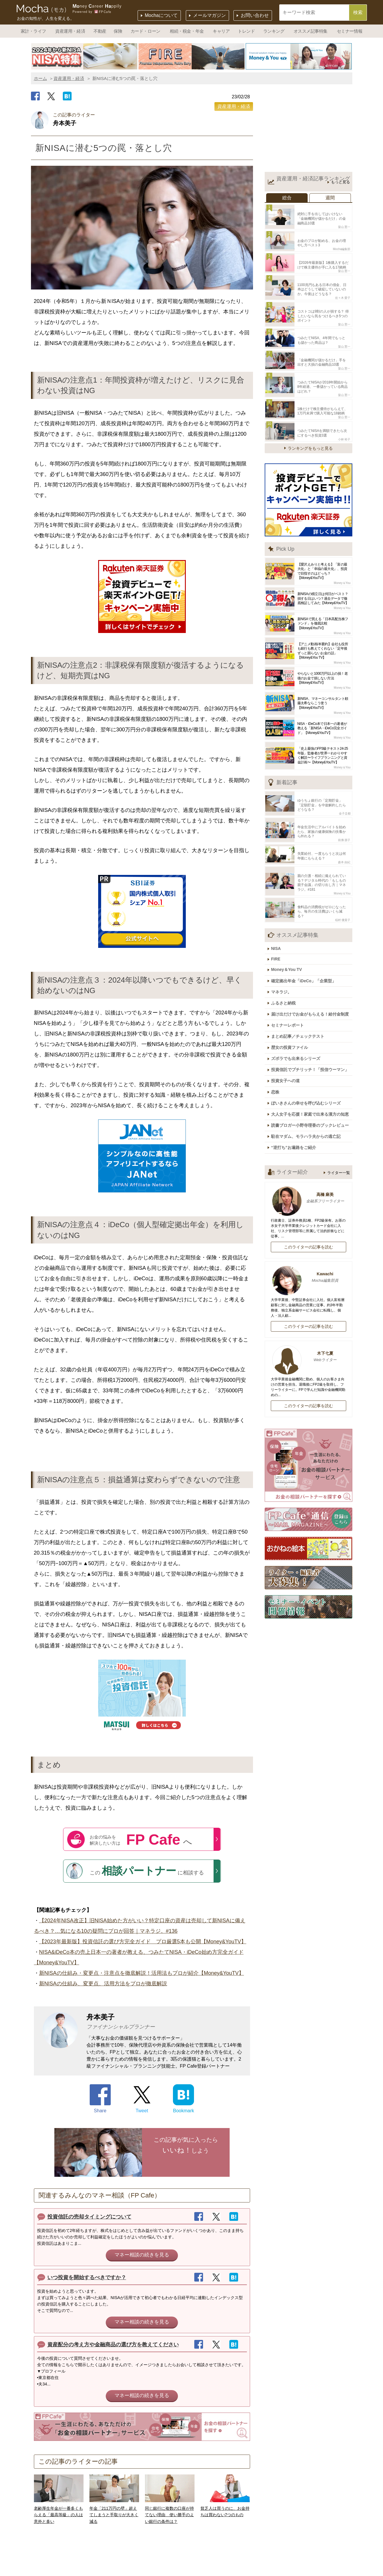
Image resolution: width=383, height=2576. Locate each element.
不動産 (99, 31)
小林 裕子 (344, 423)
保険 (118, 31)
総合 (287, 197)
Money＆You (342, 567)
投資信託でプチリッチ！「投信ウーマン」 (312, 1031)
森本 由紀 (344, 841)
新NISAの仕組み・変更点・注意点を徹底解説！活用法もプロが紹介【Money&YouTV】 (141, 1973)
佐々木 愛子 (343, 291)
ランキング (274, 31)
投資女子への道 (287, 1041)
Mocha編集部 (341, 245)
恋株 (277, 1051)
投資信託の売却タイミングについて (89, 2217)
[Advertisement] (308, 129)
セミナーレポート (289, 990)
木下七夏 (308, 1311)
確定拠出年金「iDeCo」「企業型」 (305, 949)
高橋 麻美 (308, 1153)
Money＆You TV (288, 939)
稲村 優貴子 (343, 891)
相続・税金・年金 (187, 31)
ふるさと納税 (285, 969)
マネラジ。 (283, 959)
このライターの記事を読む (308, 1201)
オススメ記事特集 (310, 31)
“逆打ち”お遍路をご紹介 (295, 1102)
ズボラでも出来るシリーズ (298, 1020)
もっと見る (340, 182)
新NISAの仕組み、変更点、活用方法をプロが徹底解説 (103, 1983)
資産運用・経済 (70, 31)
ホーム (40, 78)
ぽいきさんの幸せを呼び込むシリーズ (308, 1061)
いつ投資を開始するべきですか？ (86, 2277)
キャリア (221, 31)
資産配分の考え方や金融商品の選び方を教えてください (113, 2344)
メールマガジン (209, 15)
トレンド (246, 31)
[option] (84, 56)
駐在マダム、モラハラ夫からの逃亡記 (308, 1092)
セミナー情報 (349, 31)
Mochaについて (161, 15)
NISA (278, 920)
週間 (330, 197)
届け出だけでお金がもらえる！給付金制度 (312, 980)
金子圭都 (345, 796)
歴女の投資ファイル (291, 1010)
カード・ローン (145, 31)
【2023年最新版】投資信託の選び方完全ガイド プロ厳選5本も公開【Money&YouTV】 (142, 1941)
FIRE (278, 929)
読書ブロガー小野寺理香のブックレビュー (312, 1082)
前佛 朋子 (344, 821)
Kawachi (308, 1232)
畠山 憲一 (344, 225)
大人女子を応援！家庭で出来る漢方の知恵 (312, 1072)
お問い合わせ (255, 15)
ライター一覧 (338, 1127)
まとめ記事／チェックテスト (300, 1000)
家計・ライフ (33, 31)
